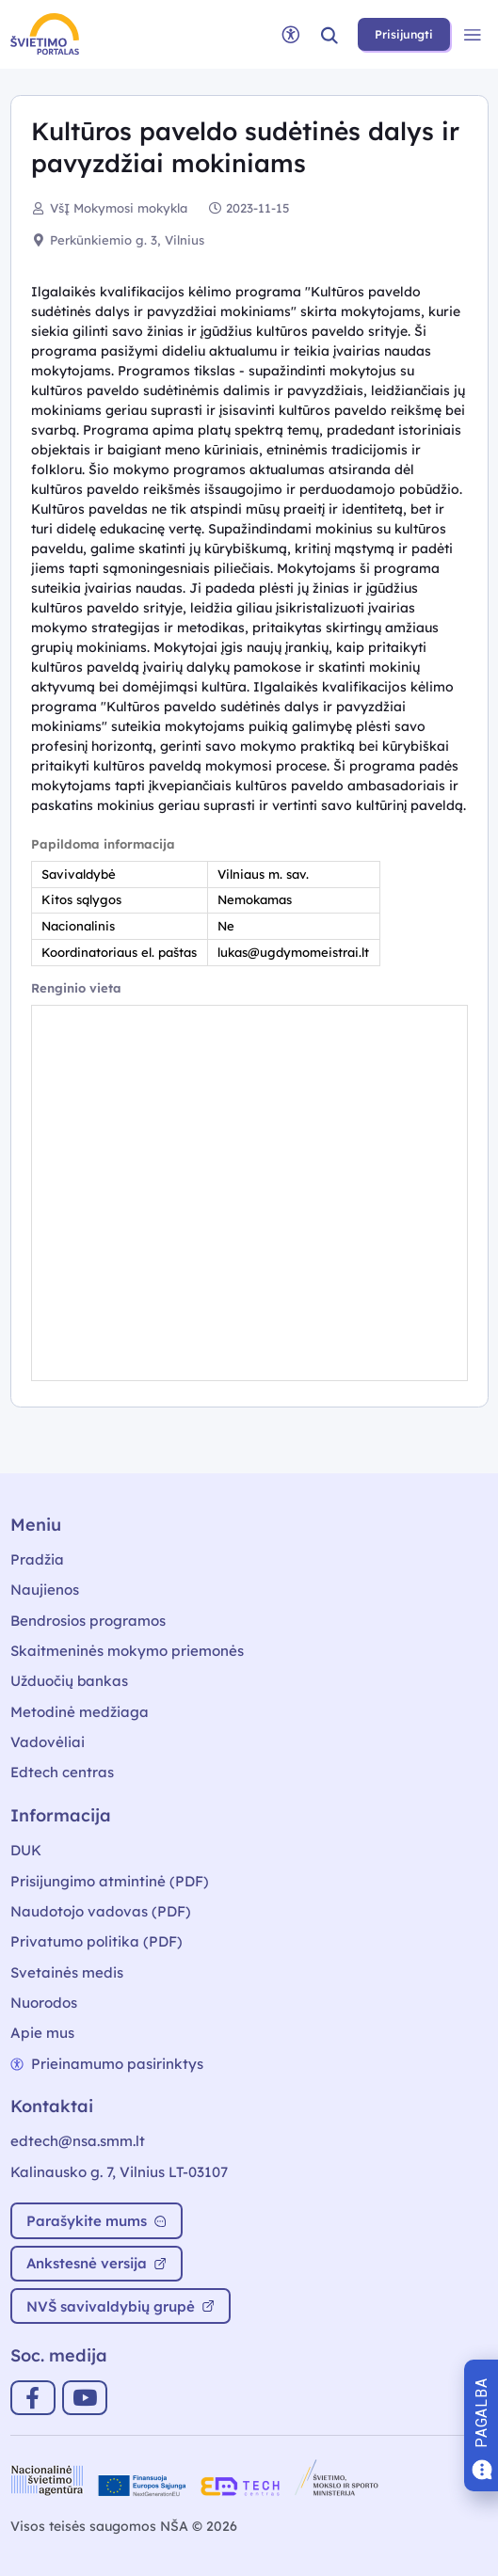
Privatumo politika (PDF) (96, 1941)
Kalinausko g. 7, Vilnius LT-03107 (119, 2172)
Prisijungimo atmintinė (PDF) (109, 1881)
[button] (329, 34)
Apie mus (42, 2033)
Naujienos (44, 1589)
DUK (25, 1850)
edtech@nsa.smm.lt (77, 2141)
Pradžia (37, 1559)
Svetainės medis (66, 1972)
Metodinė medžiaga (79, 1712)
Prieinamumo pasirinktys (107, 2064)
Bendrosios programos (88, 1621)
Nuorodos (43, 2003)
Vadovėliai (47, 1742)
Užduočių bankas (69, 1681)
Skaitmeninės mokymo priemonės (127, 1651)
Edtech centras (62, 1772)
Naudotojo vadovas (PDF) (100, 1911)
